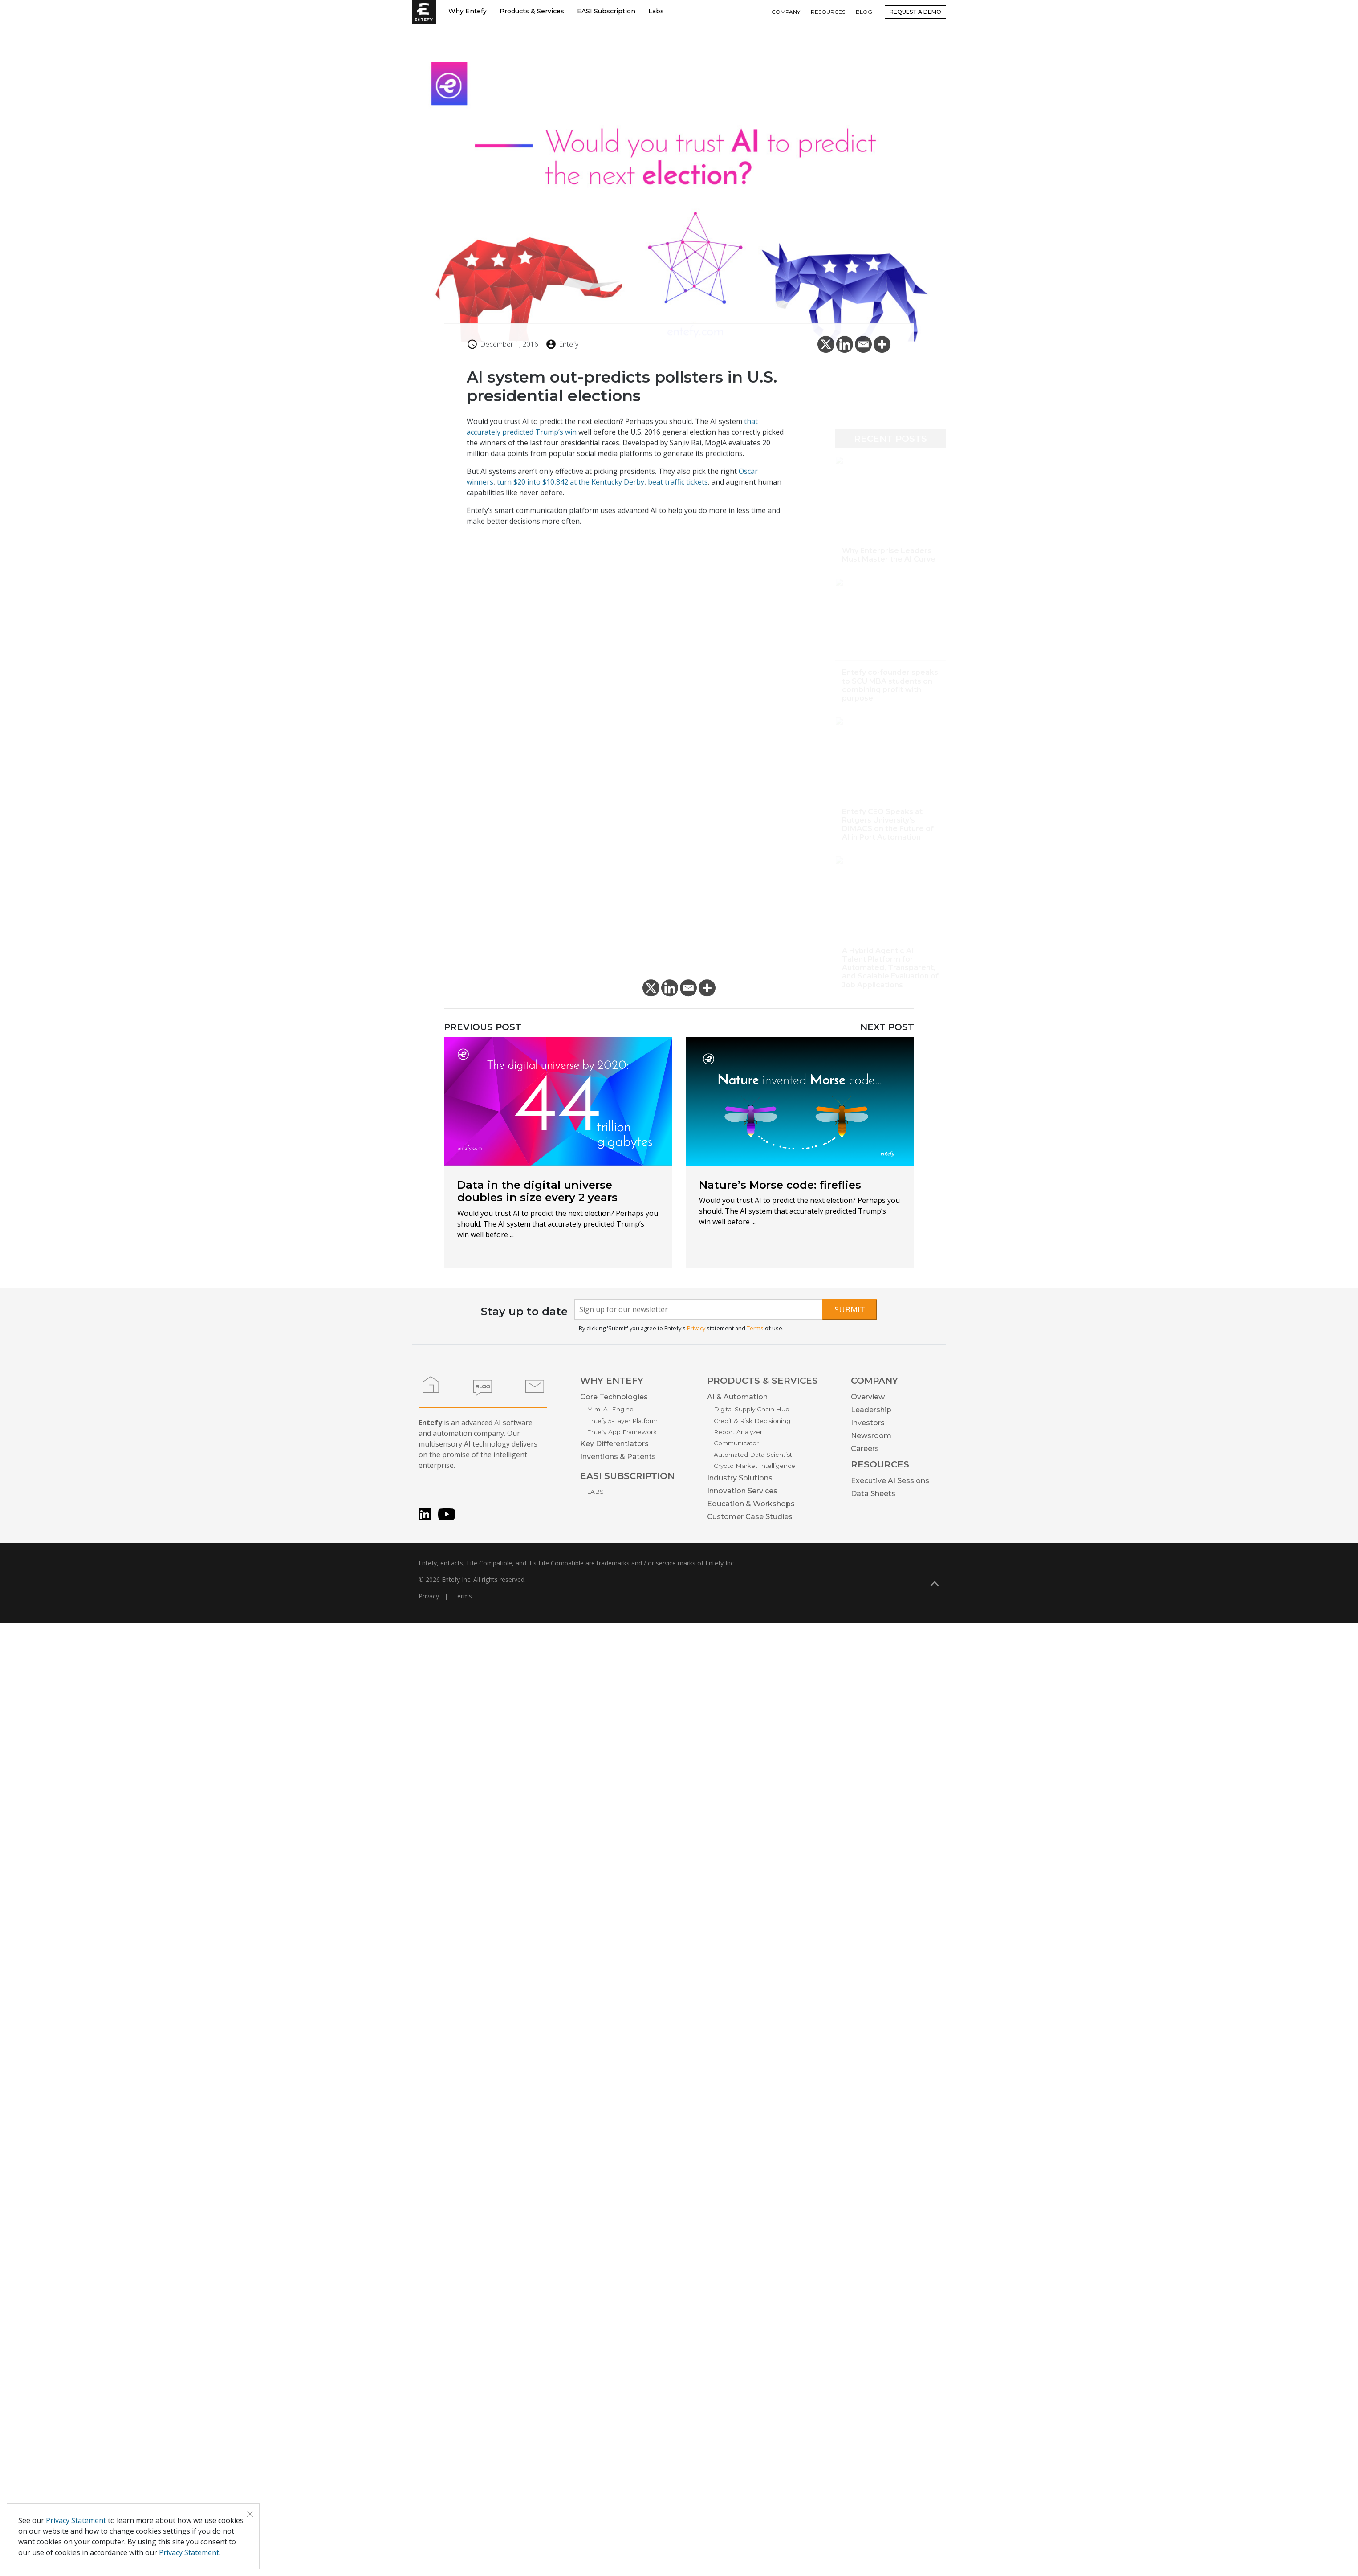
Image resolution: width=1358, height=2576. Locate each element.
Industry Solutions (740, 1478)
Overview (868, 1397)
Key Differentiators (614, 1443)
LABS (595, 1491)
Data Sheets (873, 1493)
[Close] (250, 2513)
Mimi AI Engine (610, 1409)
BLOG (864, 11)
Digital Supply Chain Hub (751, 1409)
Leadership (871, 1410)
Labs (656, 11)
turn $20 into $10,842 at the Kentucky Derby (570, 484)
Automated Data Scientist (753, 1454)
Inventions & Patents (618, 1456)
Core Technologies (614, 1397)
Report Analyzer (738, 1431)
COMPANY (786, 11)
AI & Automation (737, 1397)
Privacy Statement (76, 2520)
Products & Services (532, 11)
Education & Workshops (751, 1504)
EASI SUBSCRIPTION (627, 1476)
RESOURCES (828, 11)
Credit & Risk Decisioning (752, 1420)
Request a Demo (915, 11)
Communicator (736, 1443)
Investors (868, 1422)
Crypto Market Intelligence (754, 1465)
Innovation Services (742, 1491)
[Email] (863, 346)
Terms (755, 1328)
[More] (882, 346)
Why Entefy (467, 11)
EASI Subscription (606, 11)
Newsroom (871, 1435)
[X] (825, 346)
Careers (865, 1448)
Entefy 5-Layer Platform (622, 1420)
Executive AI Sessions (890, 1480)
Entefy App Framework (622, 1431)
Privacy (696, 1328)
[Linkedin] (844, 346)
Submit (849, 1309)
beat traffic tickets (678, 484)
